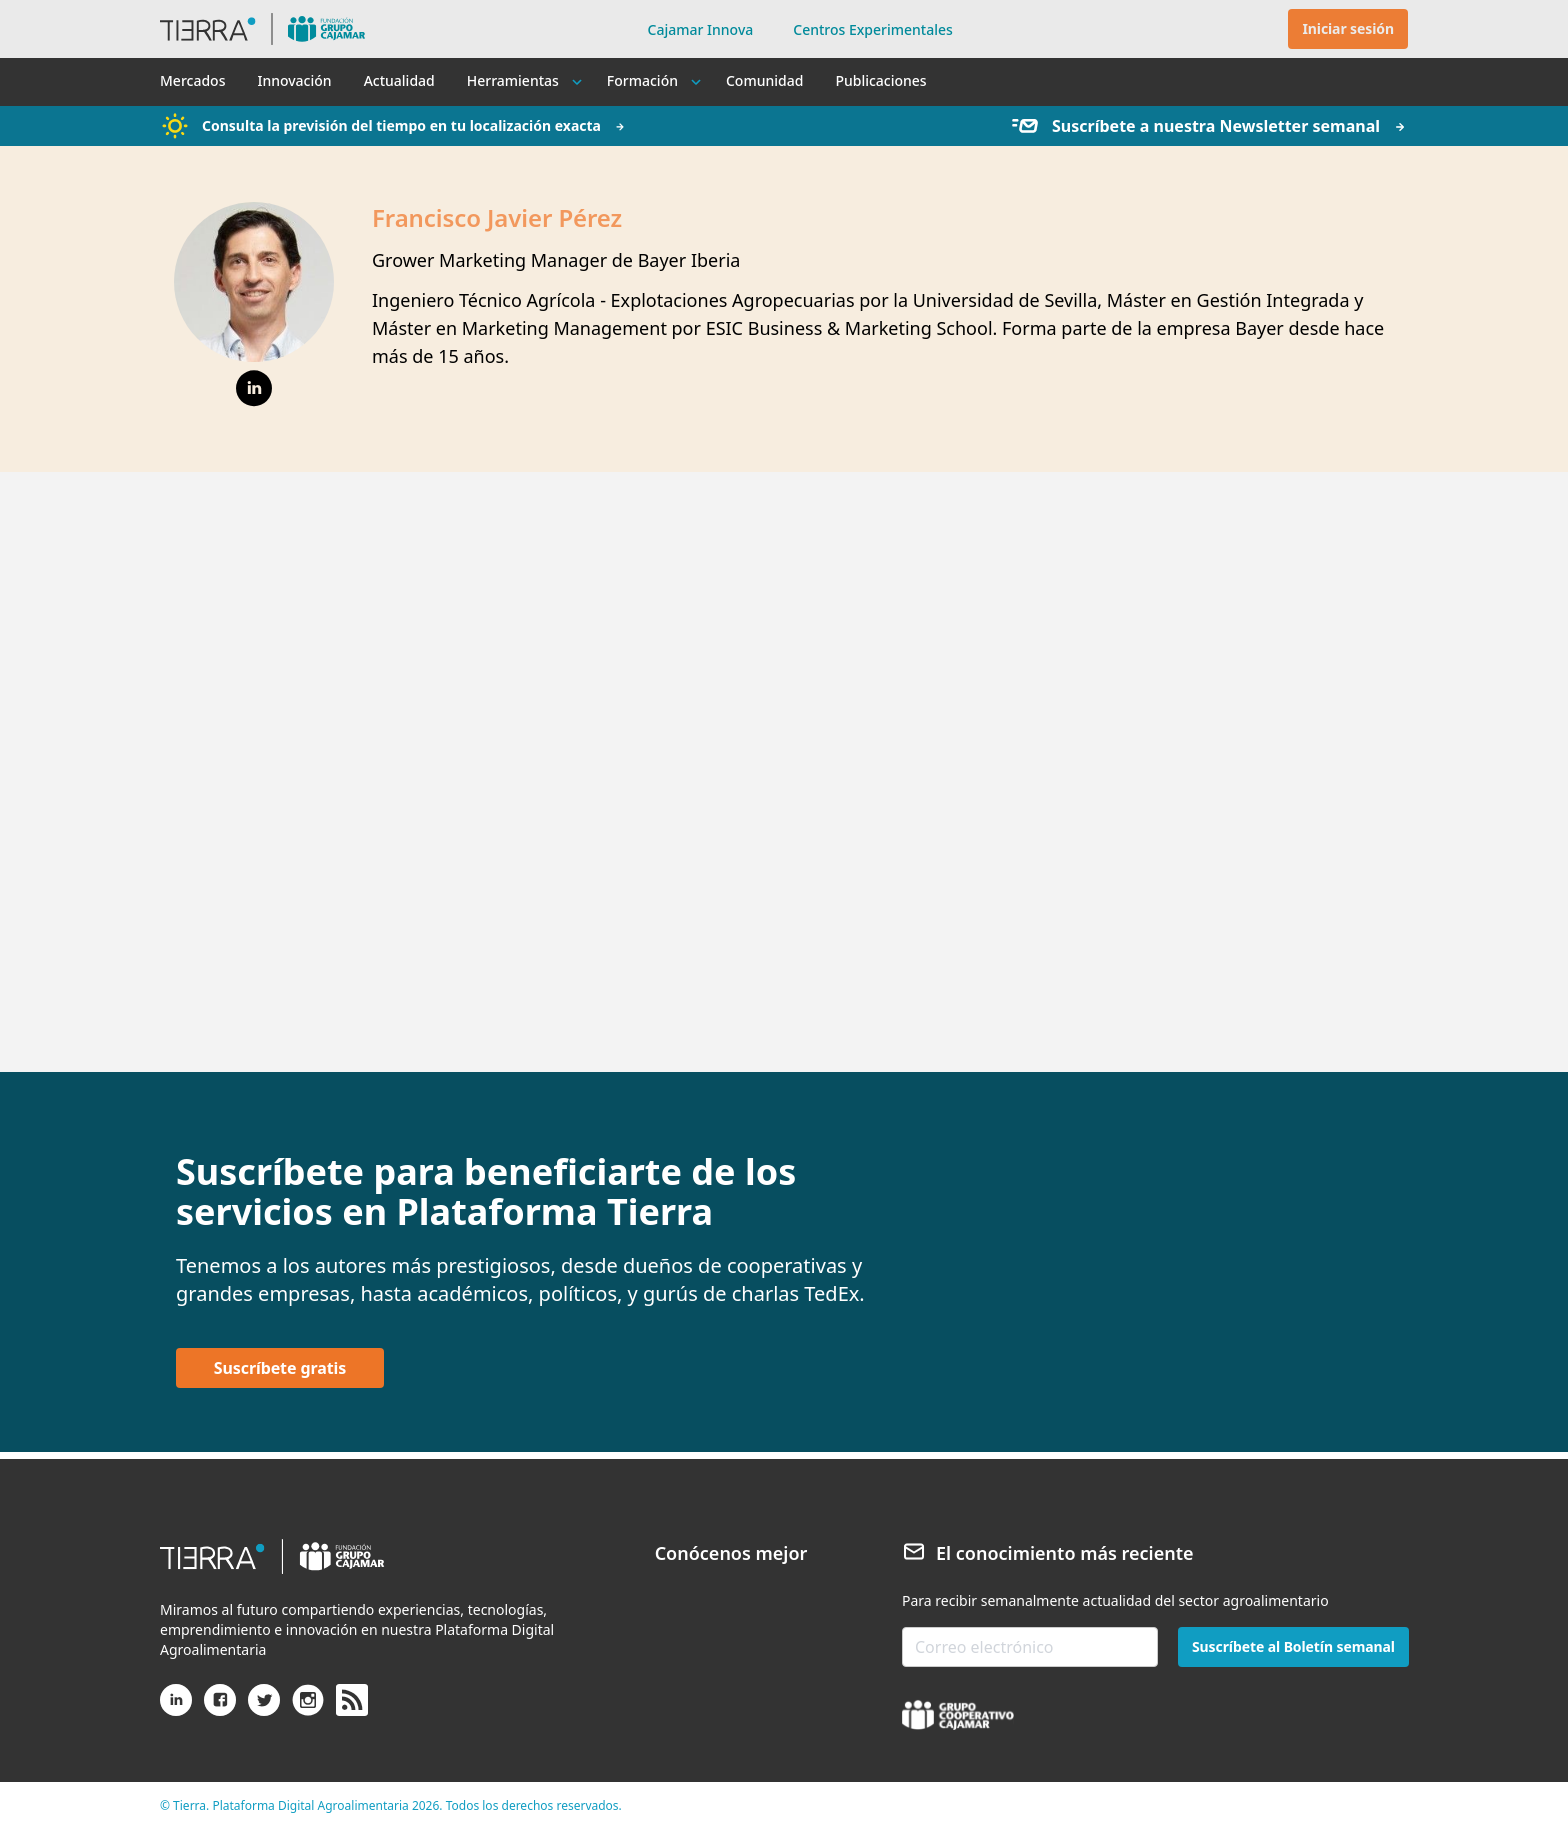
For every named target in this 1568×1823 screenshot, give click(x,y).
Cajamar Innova (701, 29)
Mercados (192, 80)
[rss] (352, 1701)
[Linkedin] (176, 1708)
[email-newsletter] (1030, 1647)
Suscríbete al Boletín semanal (1293, 1646)
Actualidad (399, 80)
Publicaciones (880, 80)
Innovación (294, 80)
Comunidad (764, 80)
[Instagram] (308, 1708)
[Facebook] (220, 1708)
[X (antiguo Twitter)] (264, 1708)
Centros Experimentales (873, 29)
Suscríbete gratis (280, 1368)
